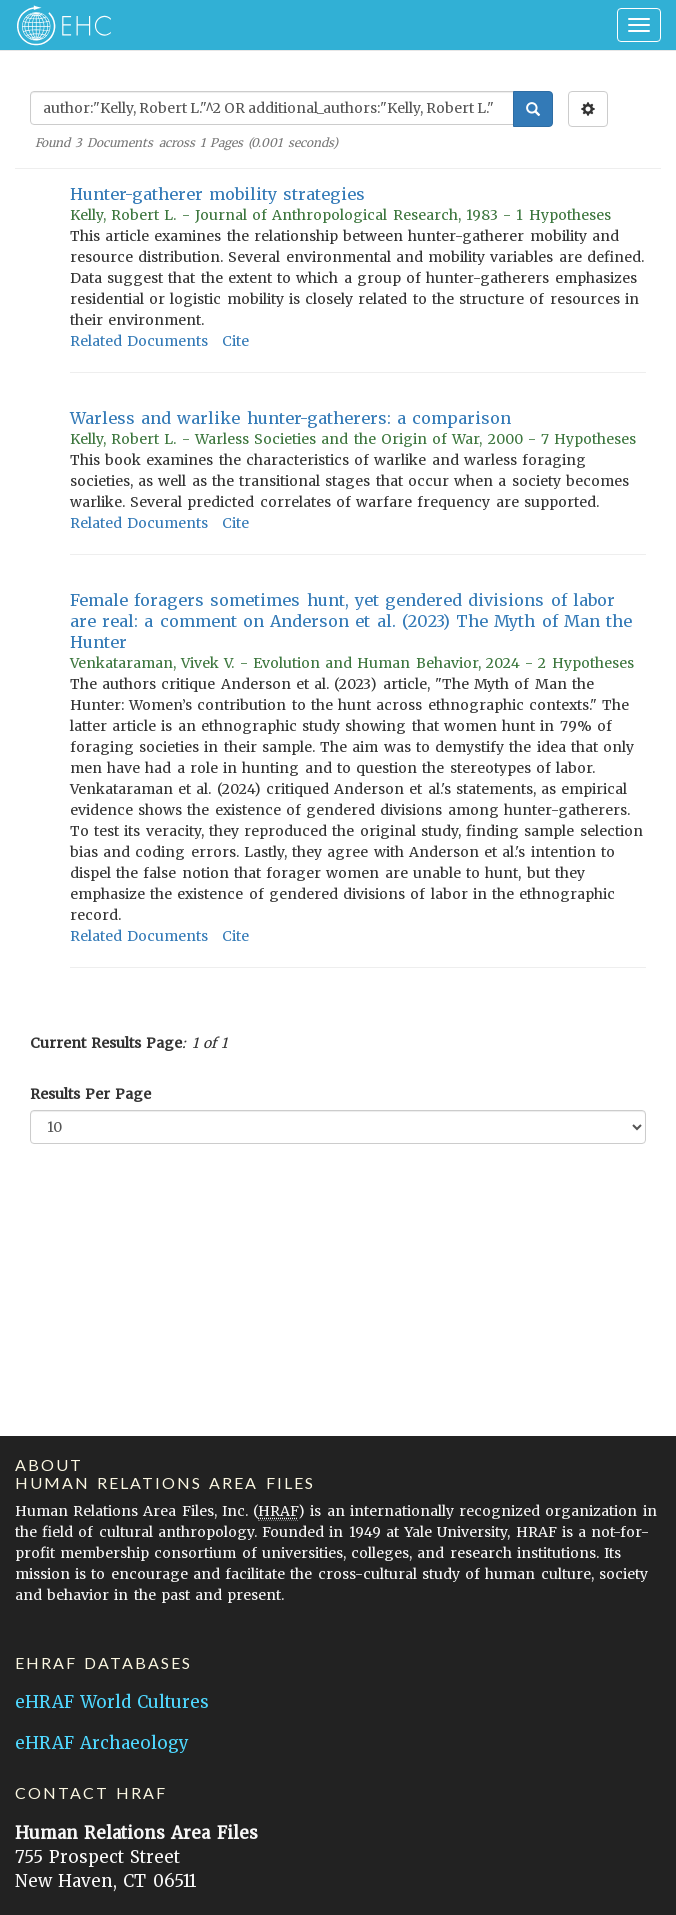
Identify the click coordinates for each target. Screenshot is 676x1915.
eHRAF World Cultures (112, 1702)
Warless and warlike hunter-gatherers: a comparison (290, 418)
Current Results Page (106, 1043)
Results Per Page (90, 1094)
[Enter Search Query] (272, 108)
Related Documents (139, 341)
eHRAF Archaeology (102, 1743)
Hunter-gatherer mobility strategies (217, 194)
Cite (235, 341)
